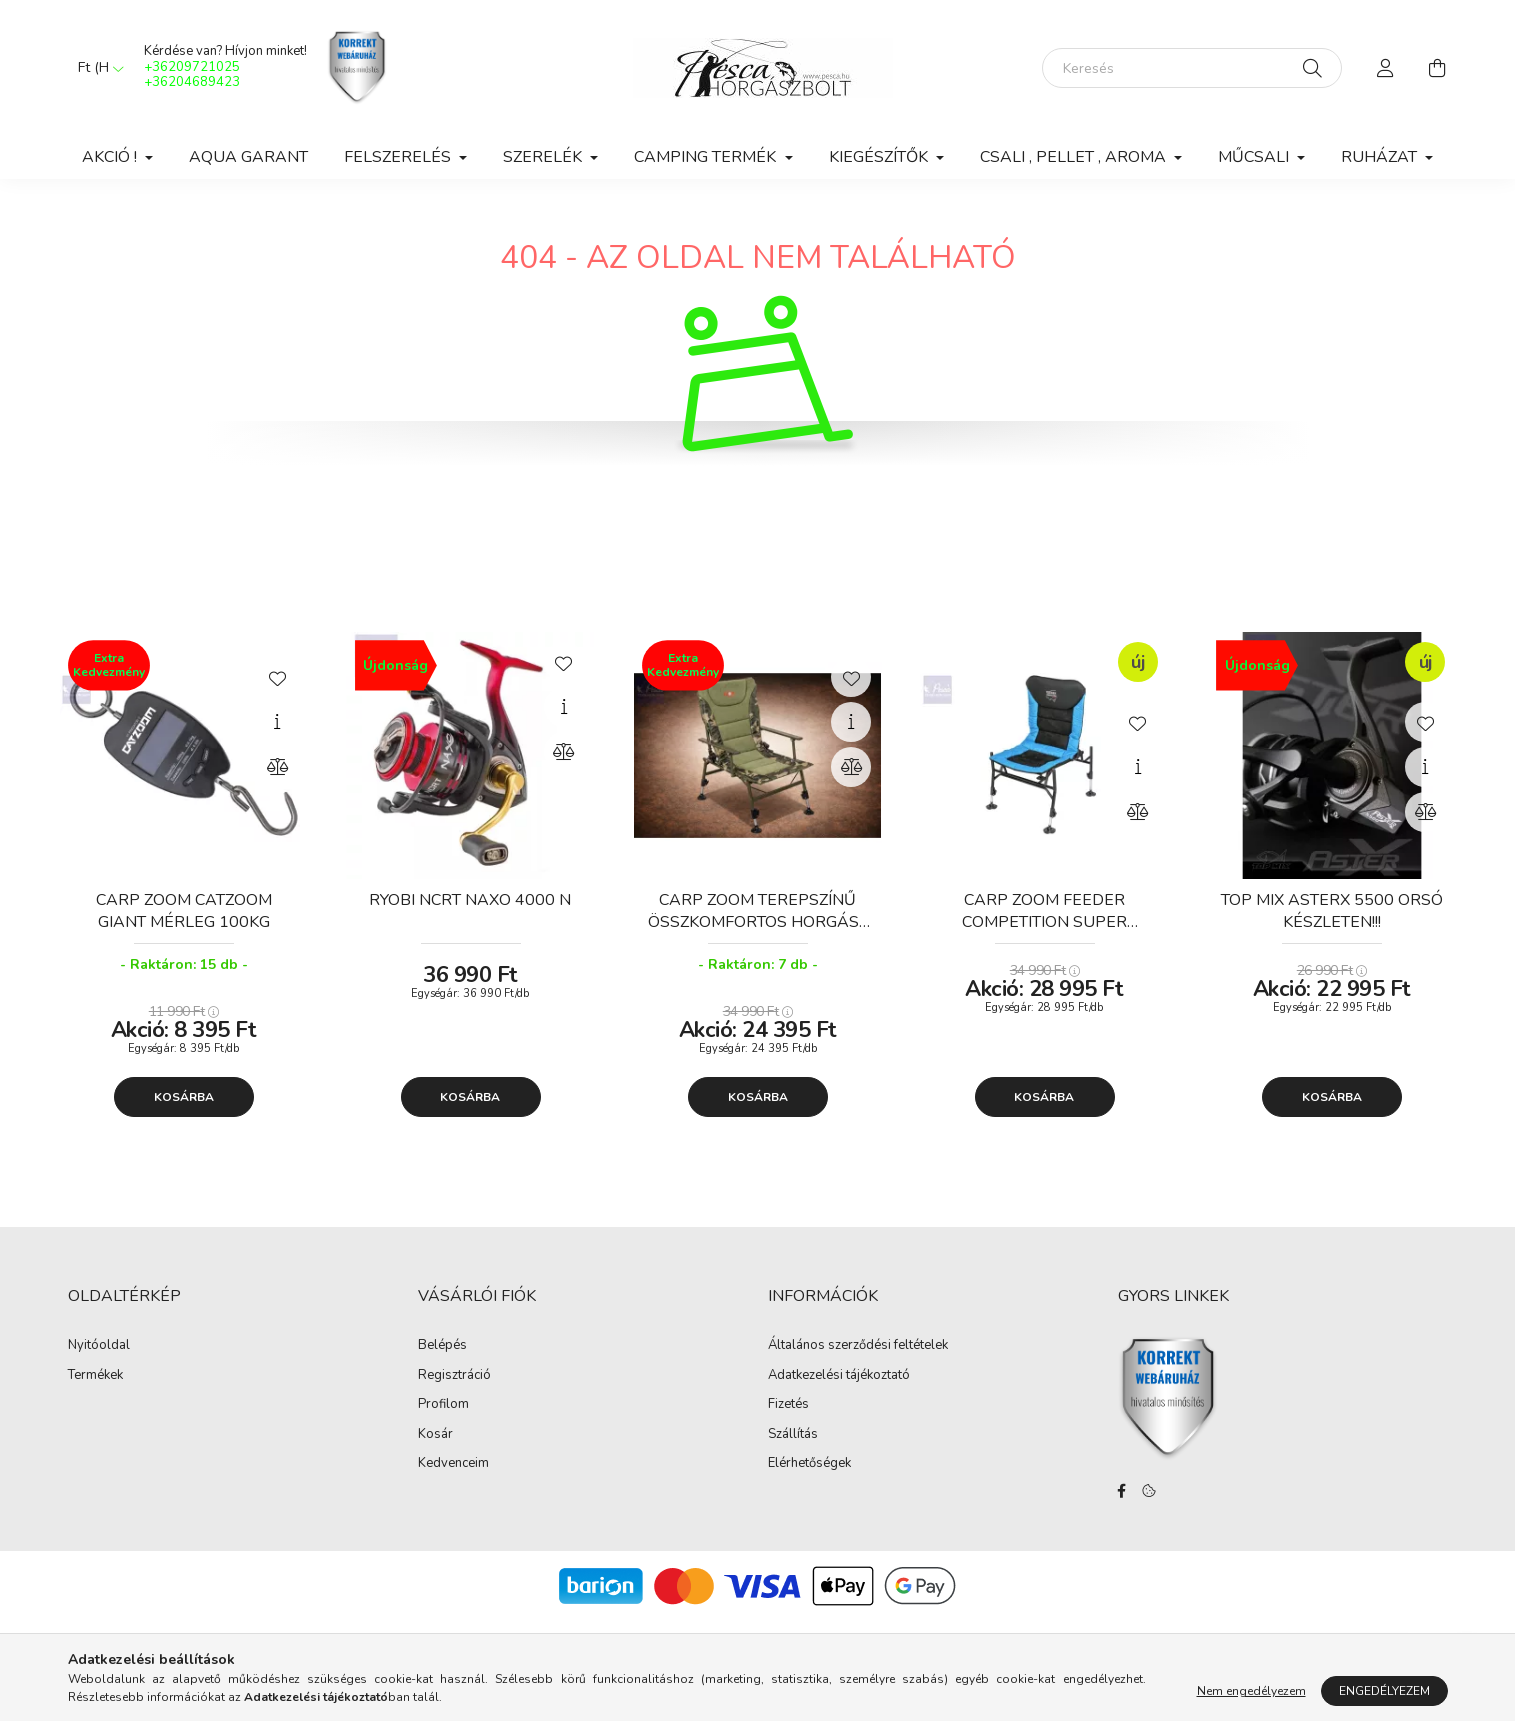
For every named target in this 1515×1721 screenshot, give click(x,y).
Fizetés (788, 1405)
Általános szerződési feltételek (858, 1346)
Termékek (95, 1376)
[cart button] (1438, 68)
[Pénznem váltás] (96, 68)
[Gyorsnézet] (277, 722)
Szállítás (793, 1435)
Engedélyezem (1384, 1691)
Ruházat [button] (1381, 157)
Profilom (443, 1405)
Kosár (435, 1435)
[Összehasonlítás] (277, 767)
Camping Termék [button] (707, 157)
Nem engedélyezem (1251, 1691)
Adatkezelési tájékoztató (839, 1376)
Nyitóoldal (99, 1346)
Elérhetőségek (809, 1464)
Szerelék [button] (544, 157)
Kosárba (184, 1097)
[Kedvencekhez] (277, 677)
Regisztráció (454, 1376)
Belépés (442, 1346)
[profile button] (1386, 68)
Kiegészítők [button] (880, 157)
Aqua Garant (248, 157)
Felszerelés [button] (399, 157)
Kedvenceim (453, 1464)
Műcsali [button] (1255, 157)
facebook (1122, 1491)
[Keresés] (1192, 68)
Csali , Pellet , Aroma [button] (1075, 157)
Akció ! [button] (111, 157)
